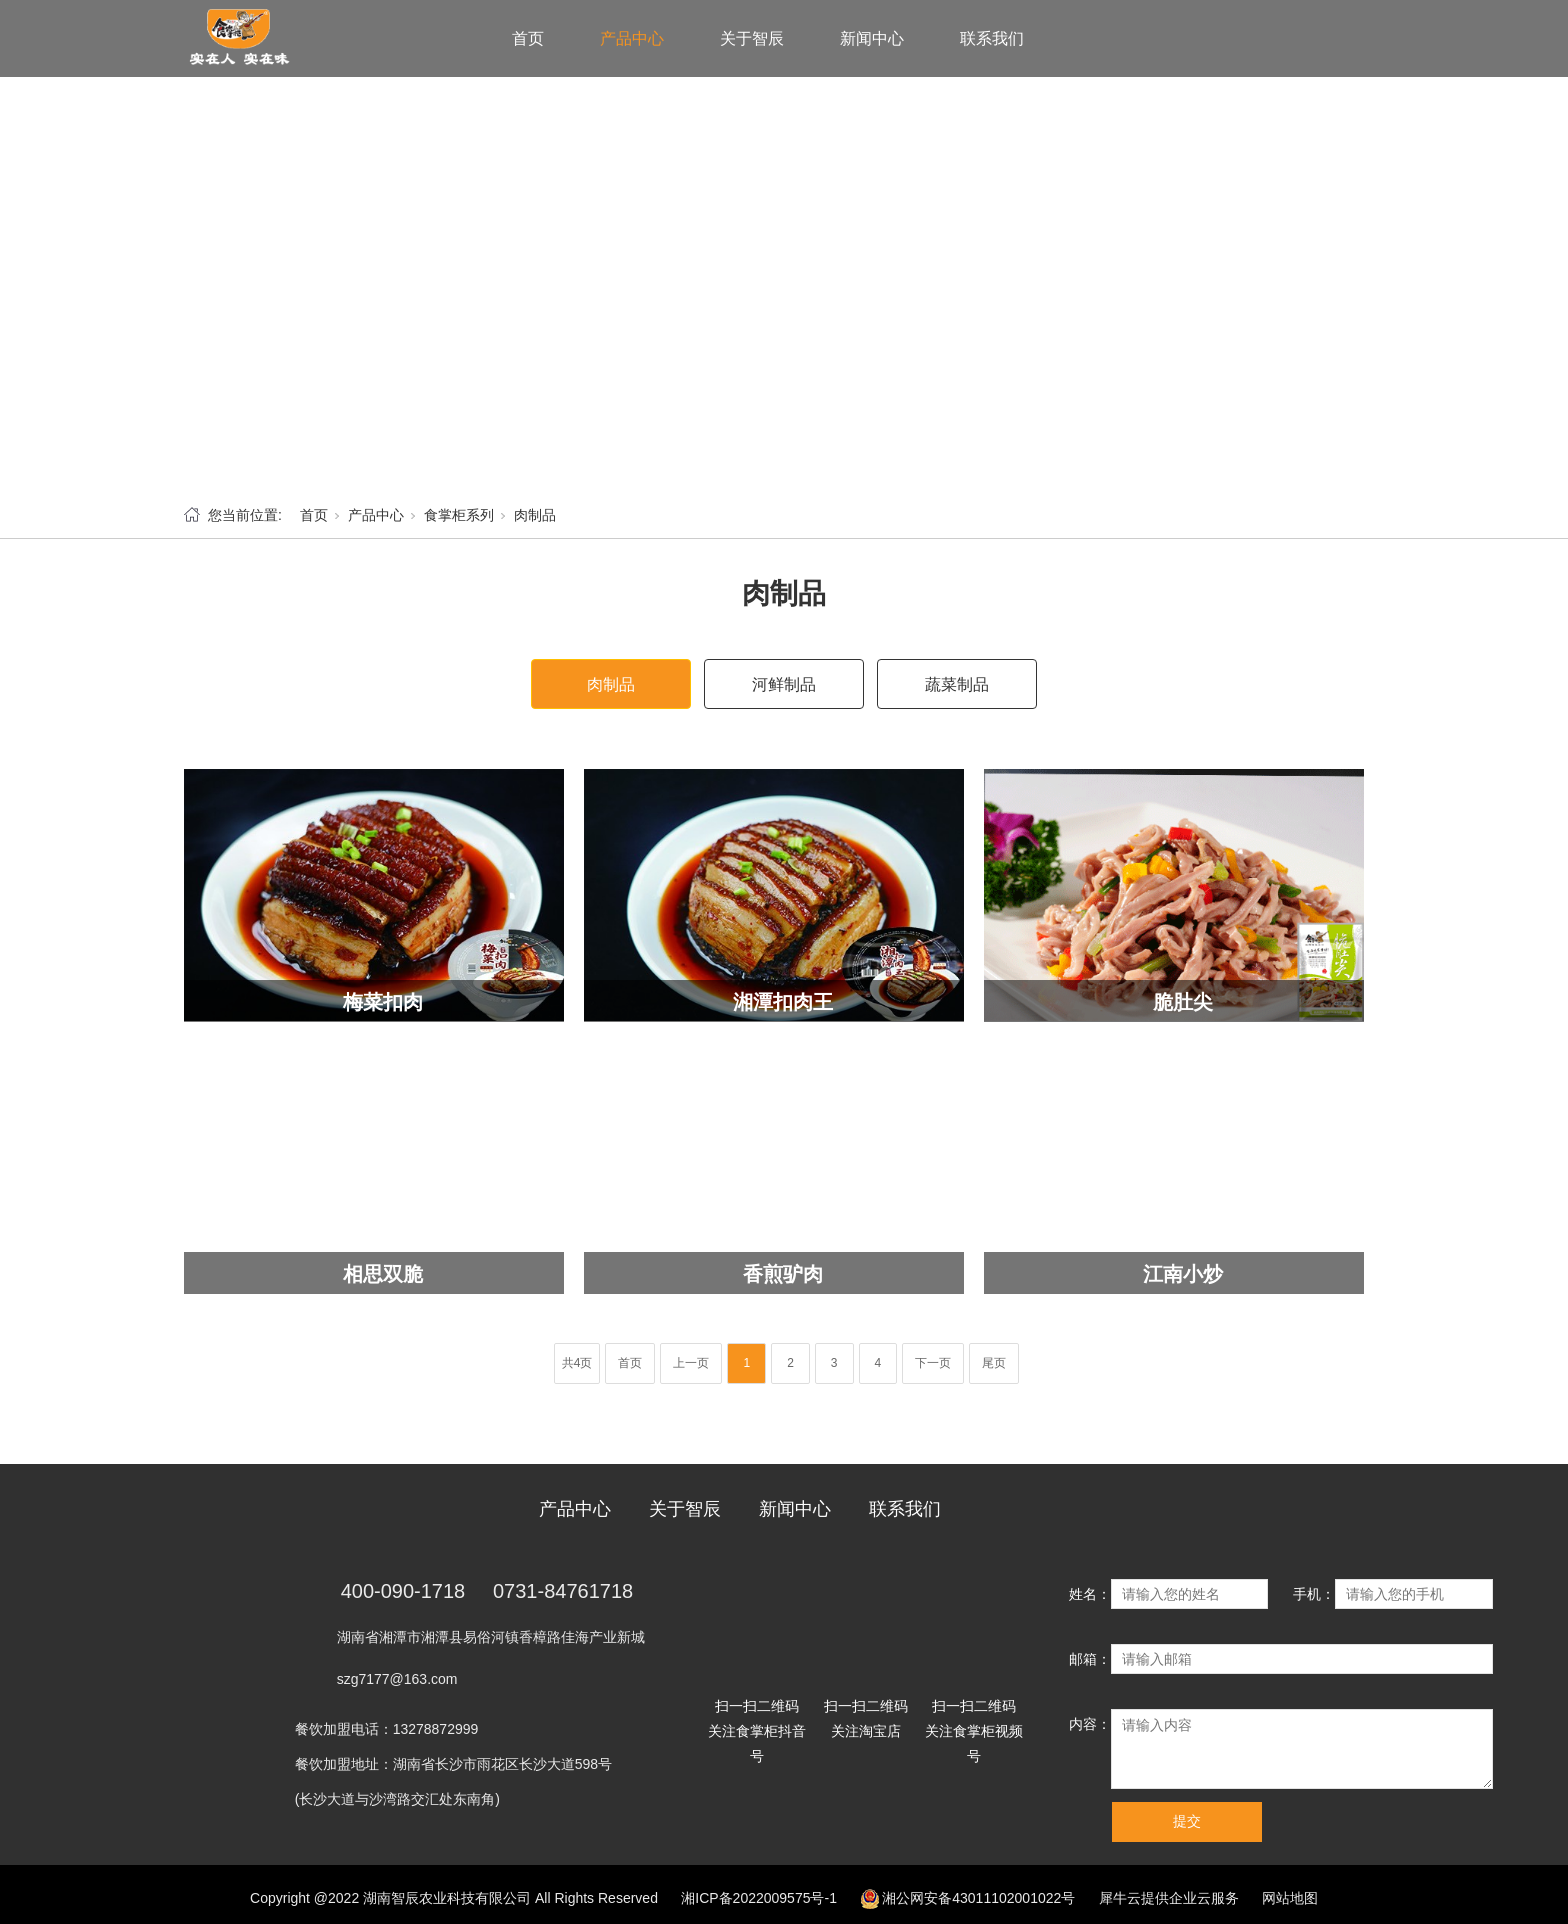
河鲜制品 (784, 684)
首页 (528, 38)
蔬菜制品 (957, 684)
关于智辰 (752, 38)
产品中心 (632, 38)
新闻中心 (872, 38)
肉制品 (535, 515)
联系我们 (992, 38)
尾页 (994, 1363)
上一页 (691, 1363)
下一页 (933, 1363)
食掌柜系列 (459, 515)
